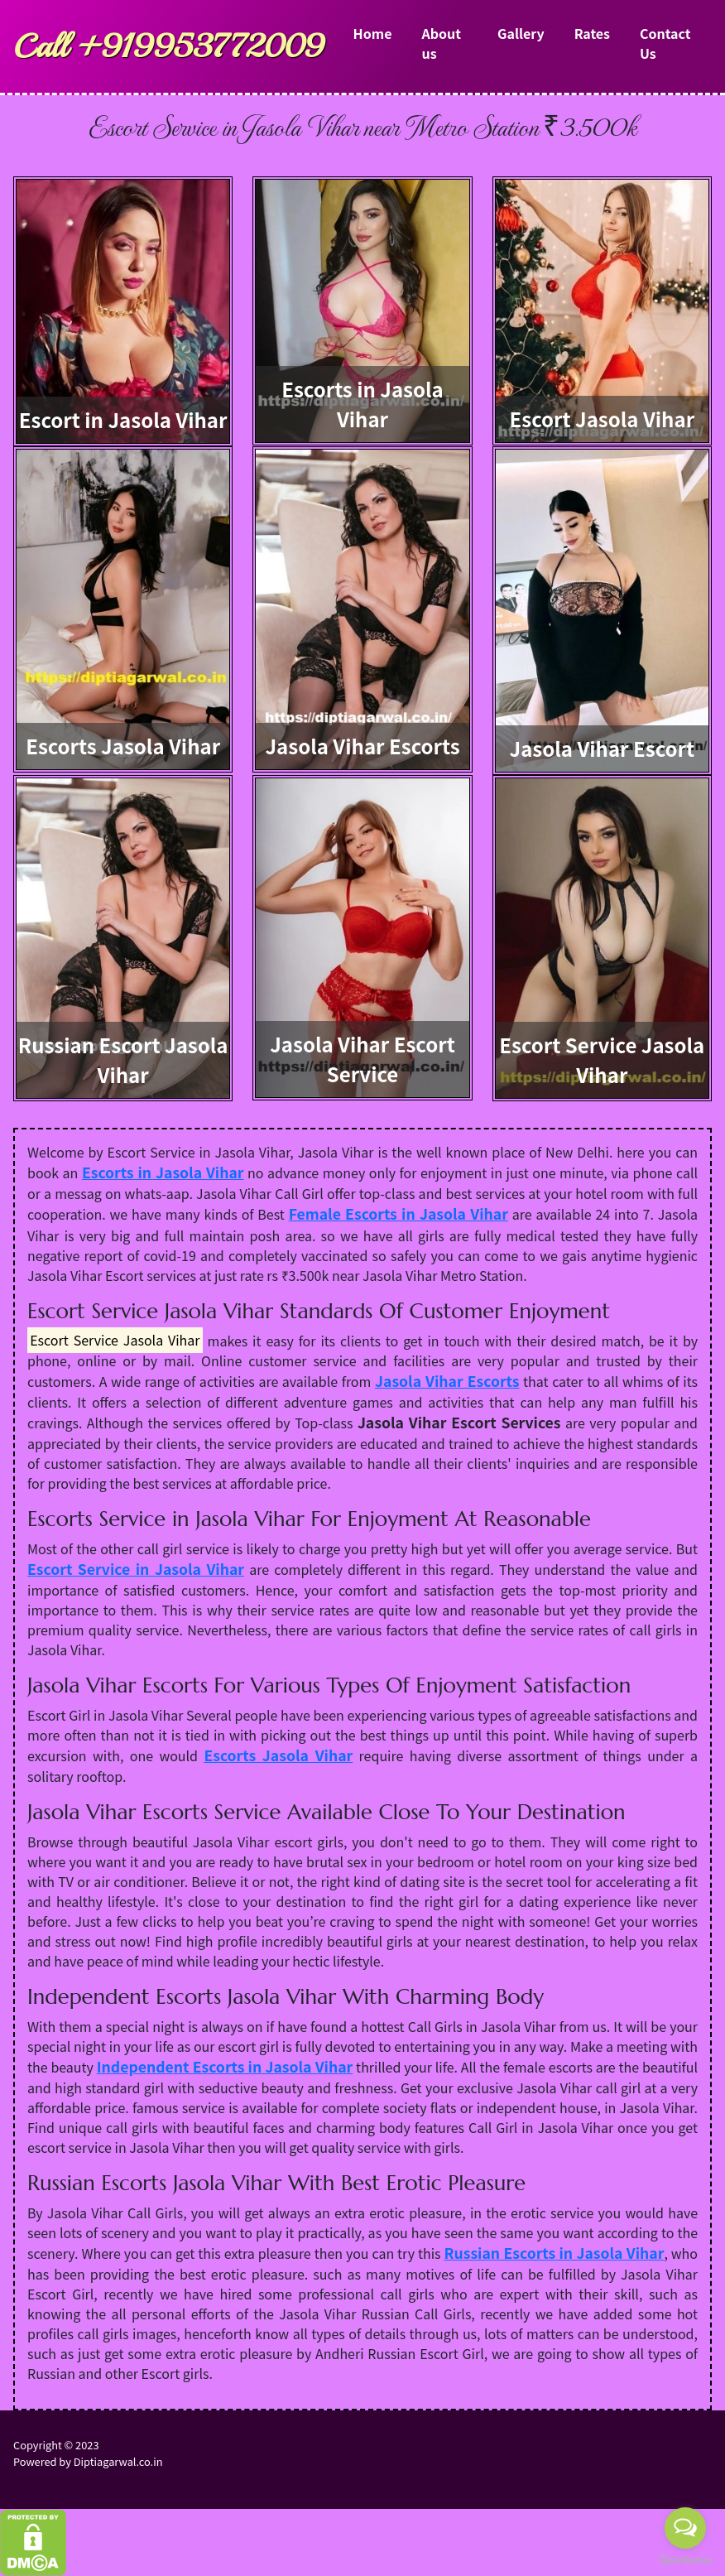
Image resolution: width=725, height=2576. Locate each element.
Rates (592, 33)
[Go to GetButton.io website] (685, 2559)
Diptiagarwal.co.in (118, 2461)
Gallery (521, 33)
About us (441, 43)
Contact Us (665, 43)
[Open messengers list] (685, 2528)
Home (372, 33)
